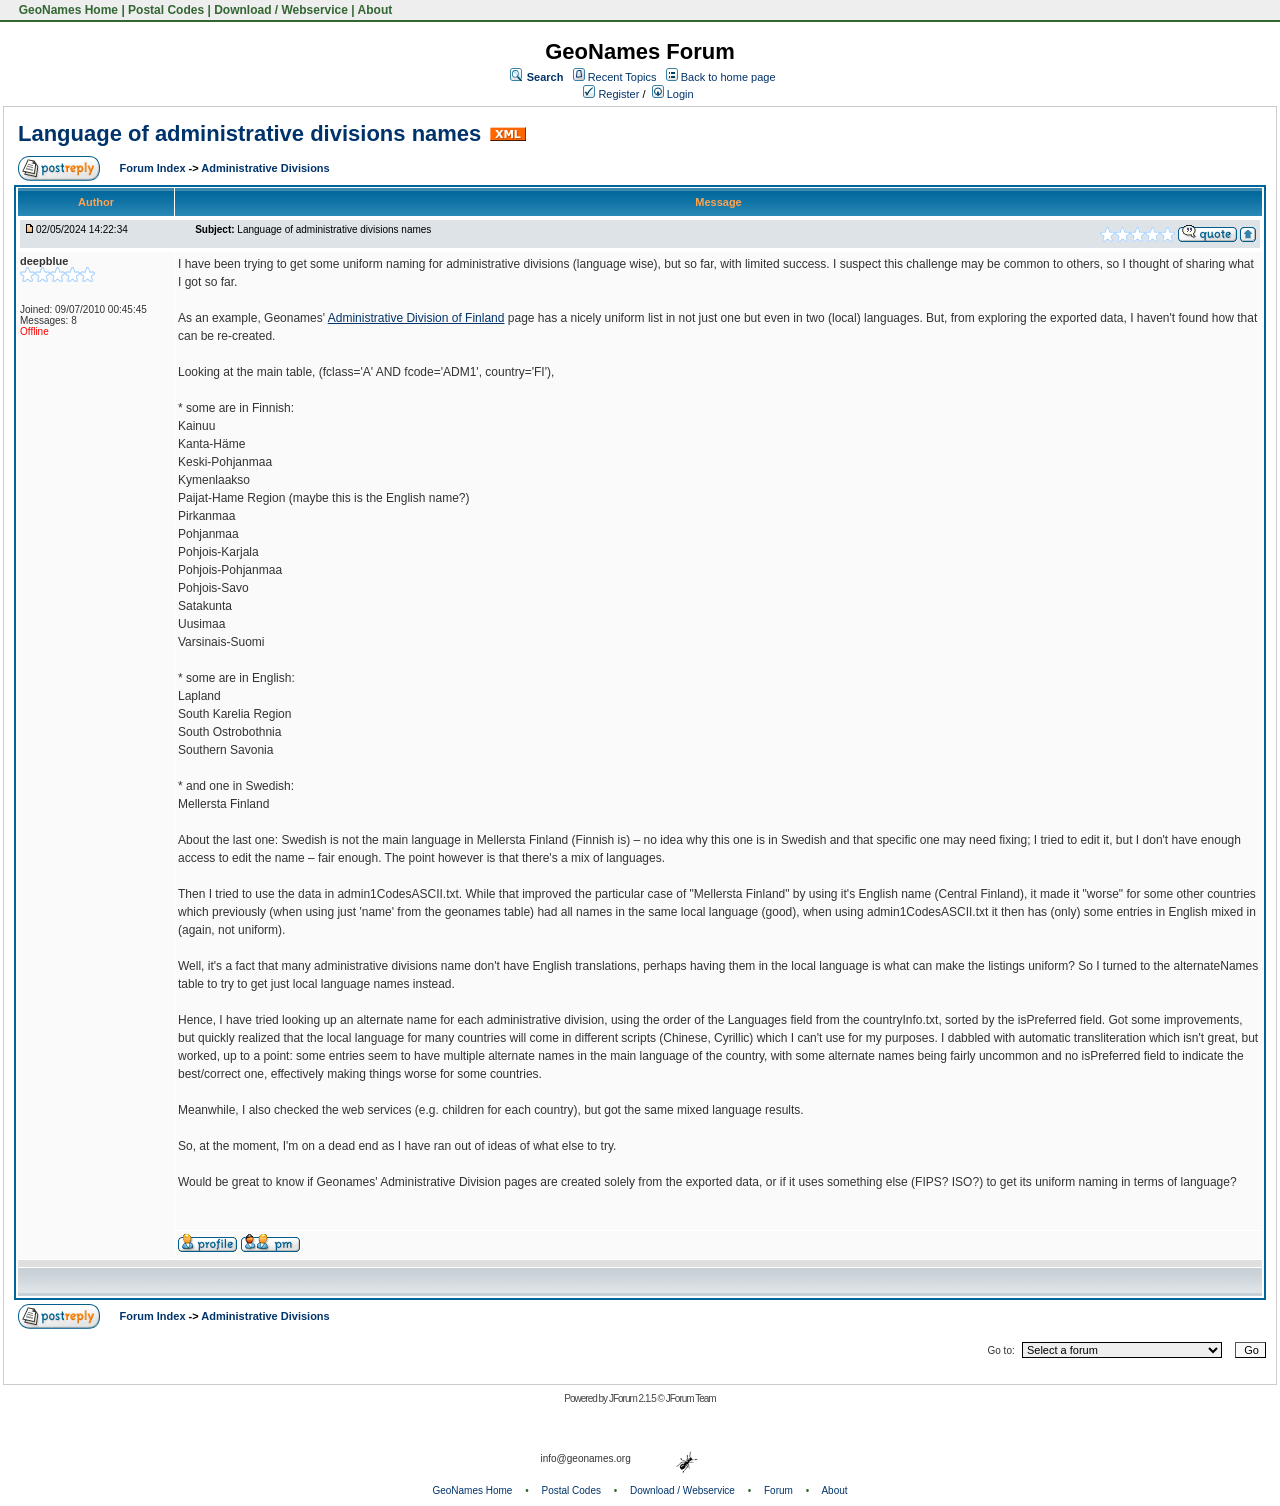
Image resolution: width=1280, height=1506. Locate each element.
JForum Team (691, 1398)
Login (673, 94)
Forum (778, 1490)
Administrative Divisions (265, 168)
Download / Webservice (281, 10)
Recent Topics (622, 77)
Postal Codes (166, 10)
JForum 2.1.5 (633, 1398)
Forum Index (154, 168)
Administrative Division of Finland (416, 318)
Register (611, 94)
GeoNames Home (66, 10)
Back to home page (728, 77)
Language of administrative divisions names (249, 133)
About (375, 10)
